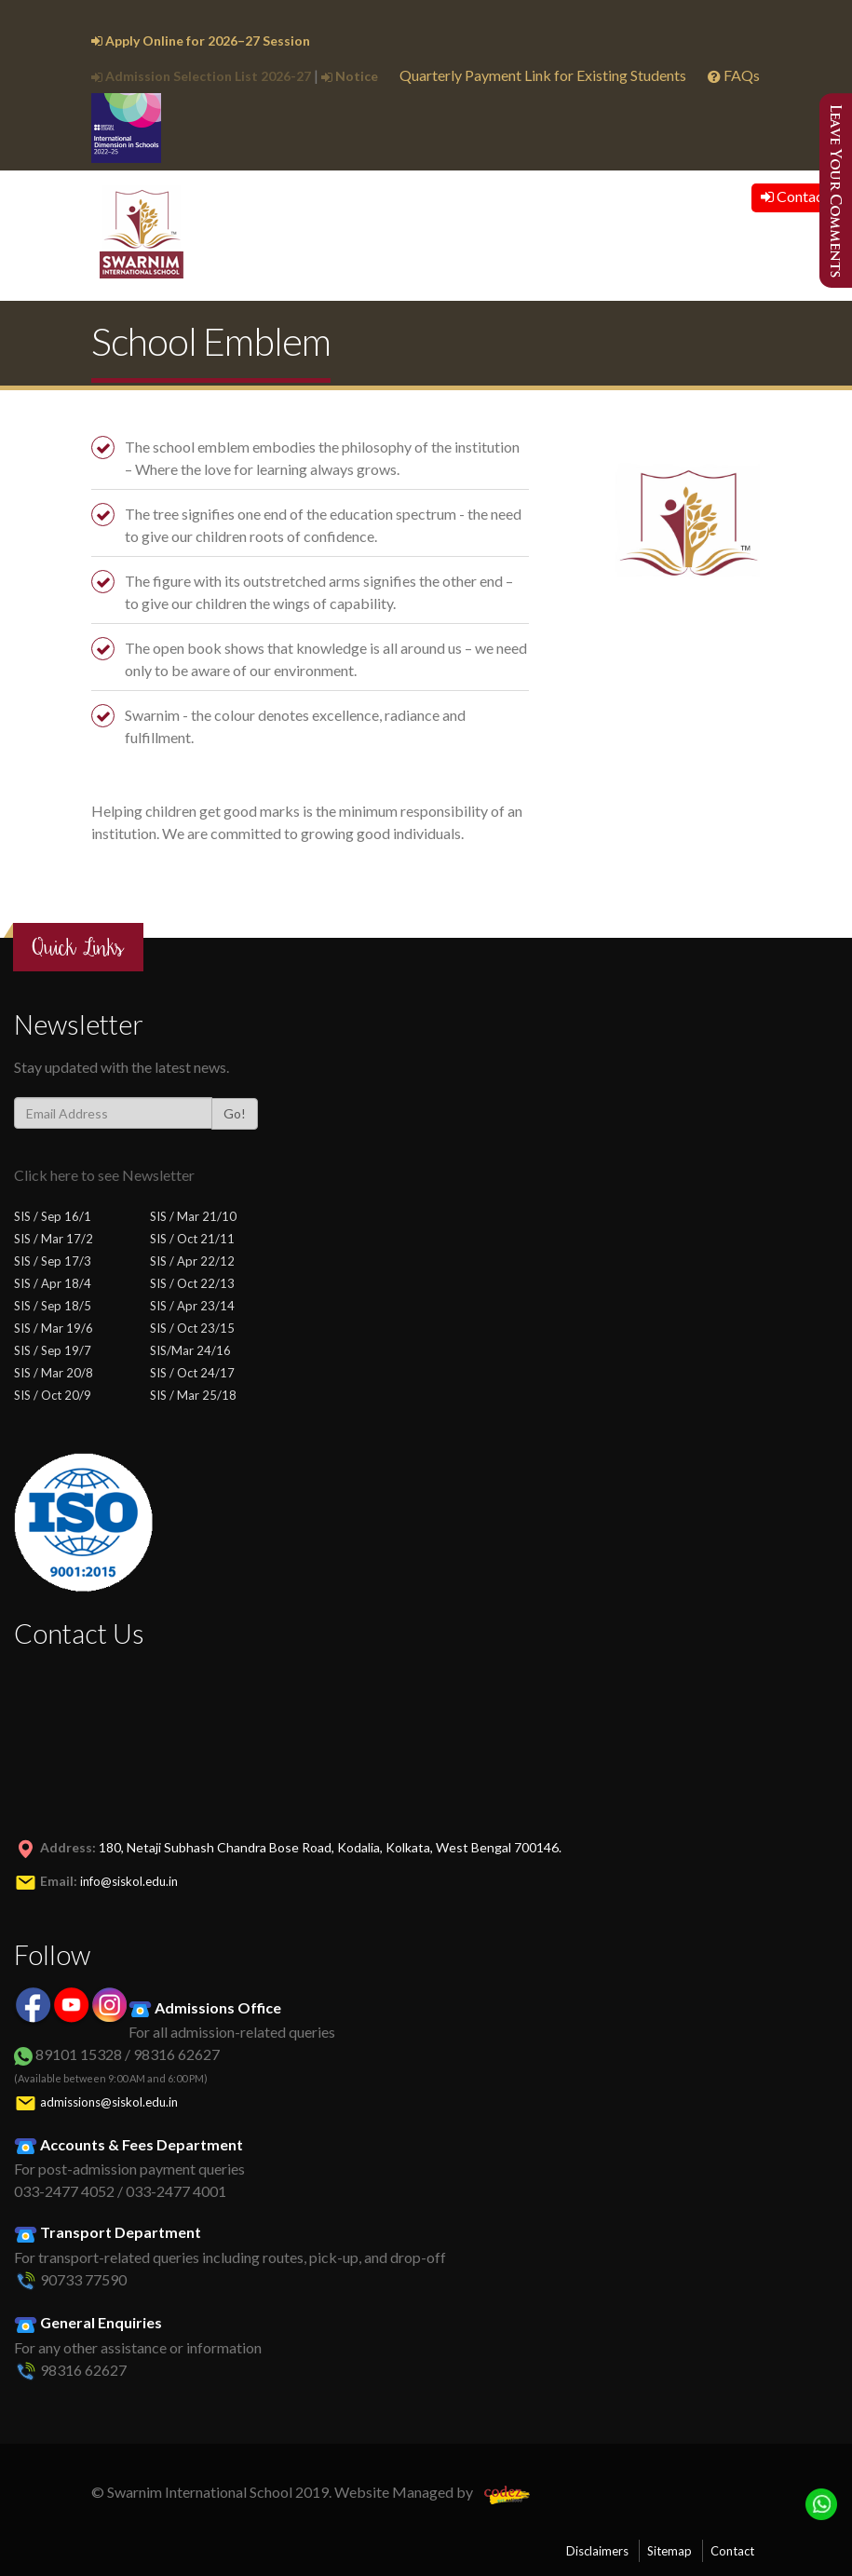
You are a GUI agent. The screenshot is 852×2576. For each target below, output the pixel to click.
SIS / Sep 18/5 (52, 1305)
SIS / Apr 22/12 (192, 1261)
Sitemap (669, 2550)
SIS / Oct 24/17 (192, 1372)
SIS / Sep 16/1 (52, 1216)
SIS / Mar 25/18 (193, 1395)
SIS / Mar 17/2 (53, 1238)
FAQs (734, 75)
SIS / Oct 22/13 (192, 1283)
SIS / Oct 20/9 (52, 1395)
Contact (795, 196)
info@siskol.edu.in (129, 1881)
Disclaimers (597, 2550)
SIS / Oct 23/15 (192, 1328)
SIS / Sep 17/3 (52, 1261)
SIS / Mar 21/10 (193, 1216)
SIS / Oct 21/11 (192, 1238)
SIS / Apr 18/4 (52, 1283)
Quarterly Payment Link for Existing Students (542, 75)
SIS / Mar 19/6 (53, 1328)
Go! (234, 1113)
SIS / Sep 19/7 (52, 1350)
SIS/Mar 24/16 (190, 1350)
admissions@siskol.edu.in (109, 2102)
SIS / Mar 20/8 (53, 1372)
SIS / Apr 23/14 (192, 1305)
